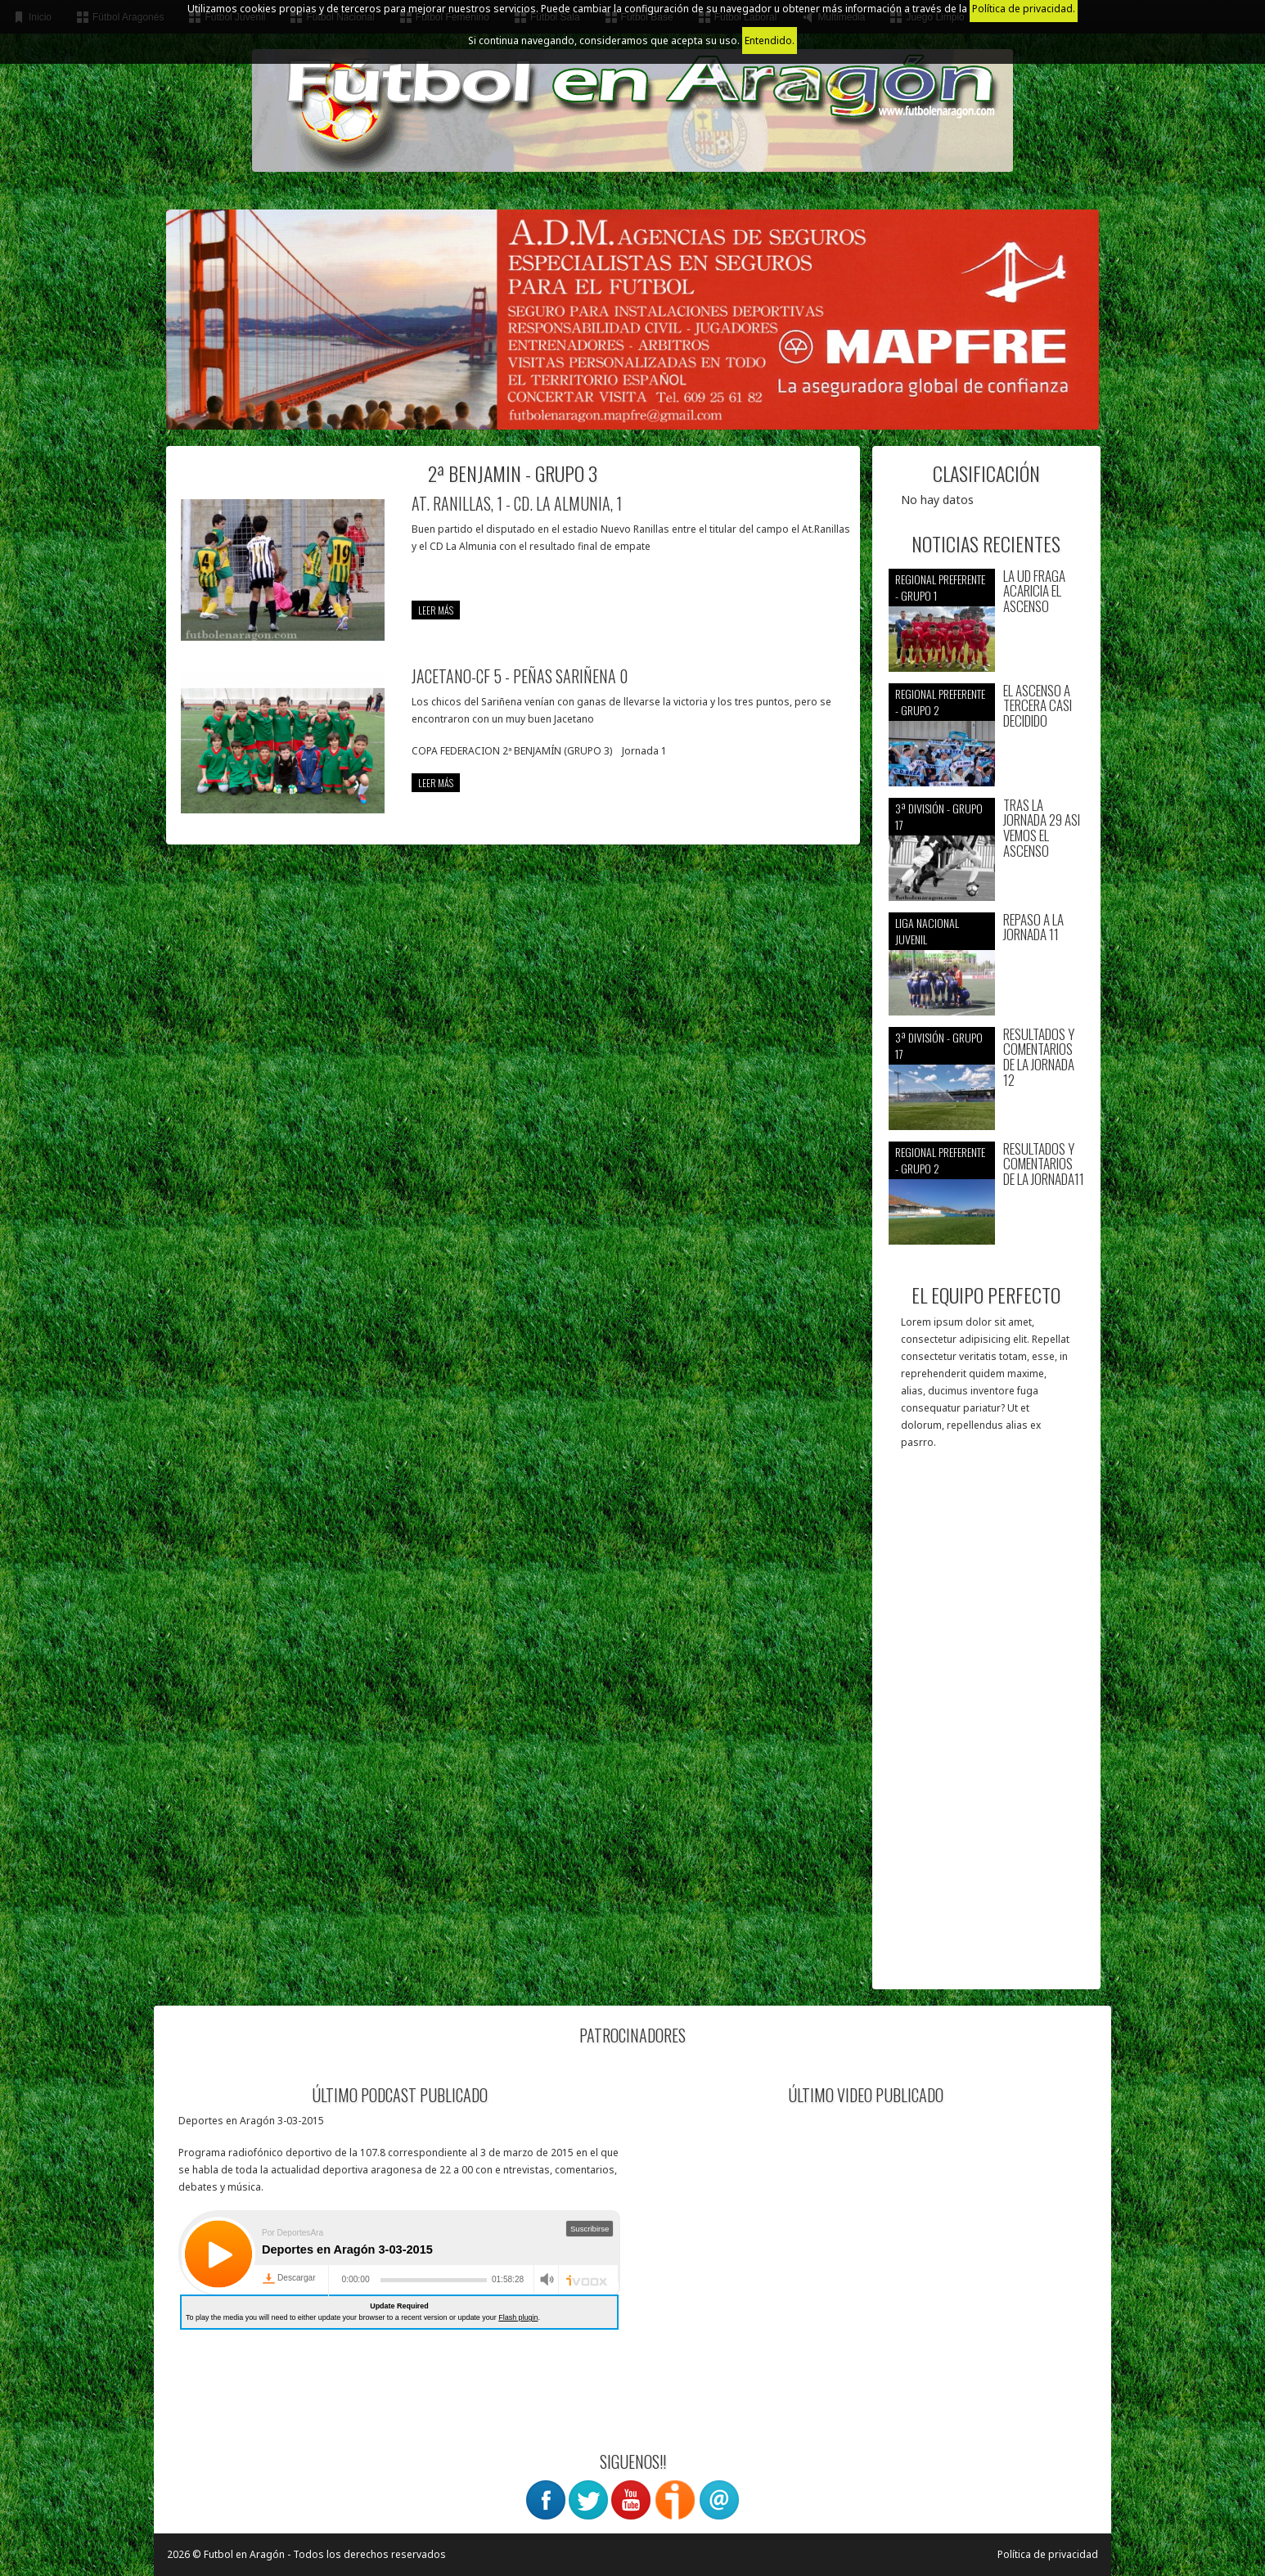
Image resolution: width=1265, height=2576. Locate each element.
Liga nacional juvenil (927, 931)
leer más (435, 610)
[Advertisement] (986, 1727)
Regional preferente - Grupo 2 (940, 701)
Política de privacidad (1047, 2554)
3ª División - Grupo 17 (939, 816)
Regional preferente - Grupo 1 (940, 587)
